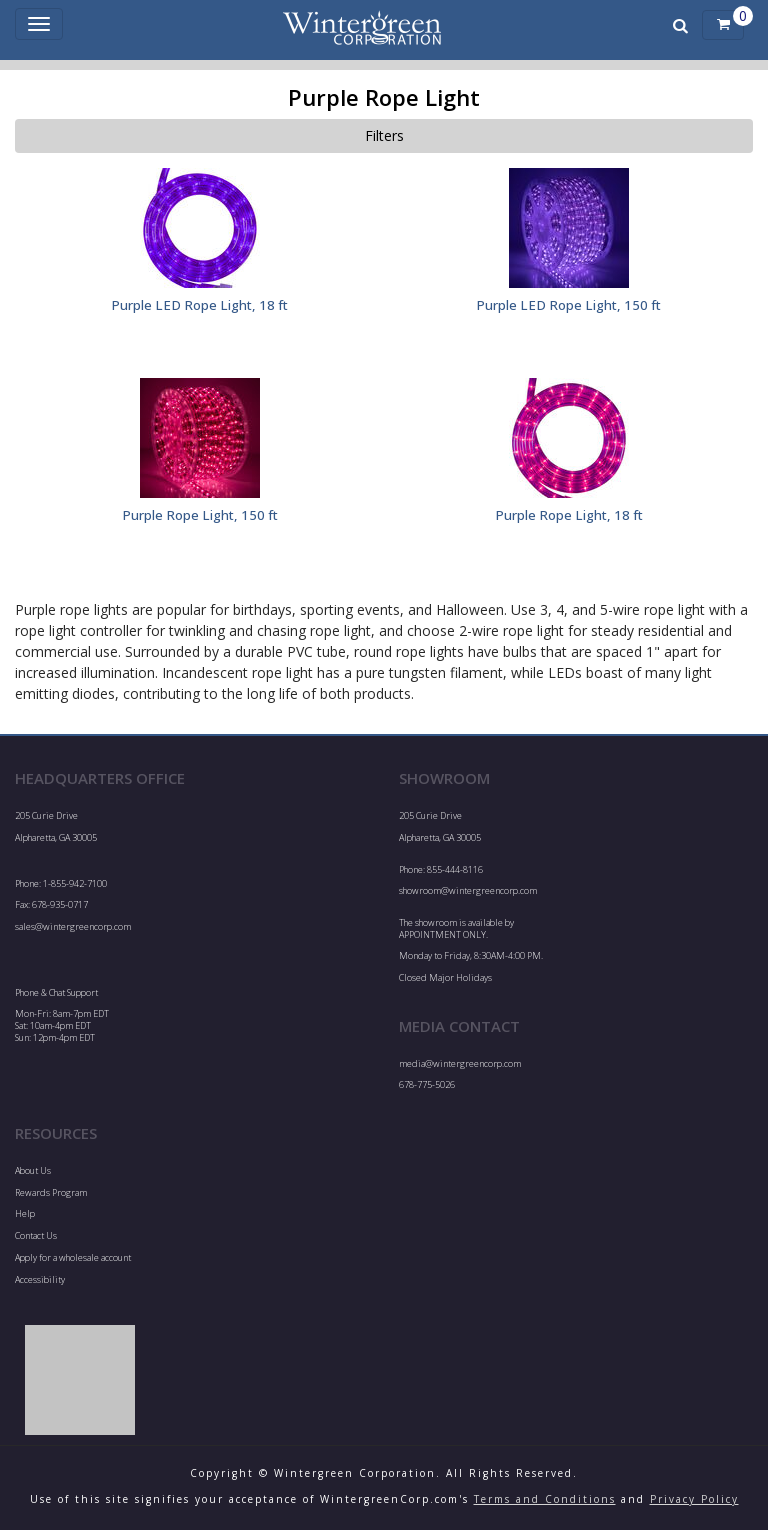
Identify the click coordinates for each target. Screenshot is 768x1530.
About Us (33, 1170)
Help (25, 1213)
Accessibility (40, 1279)
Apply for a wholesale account (73, 1257)
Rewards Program (51, 1192)
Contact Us (36, 1235)
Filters (384, 135)
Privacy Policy (694, 1499)
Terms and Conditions (545, 1499)
